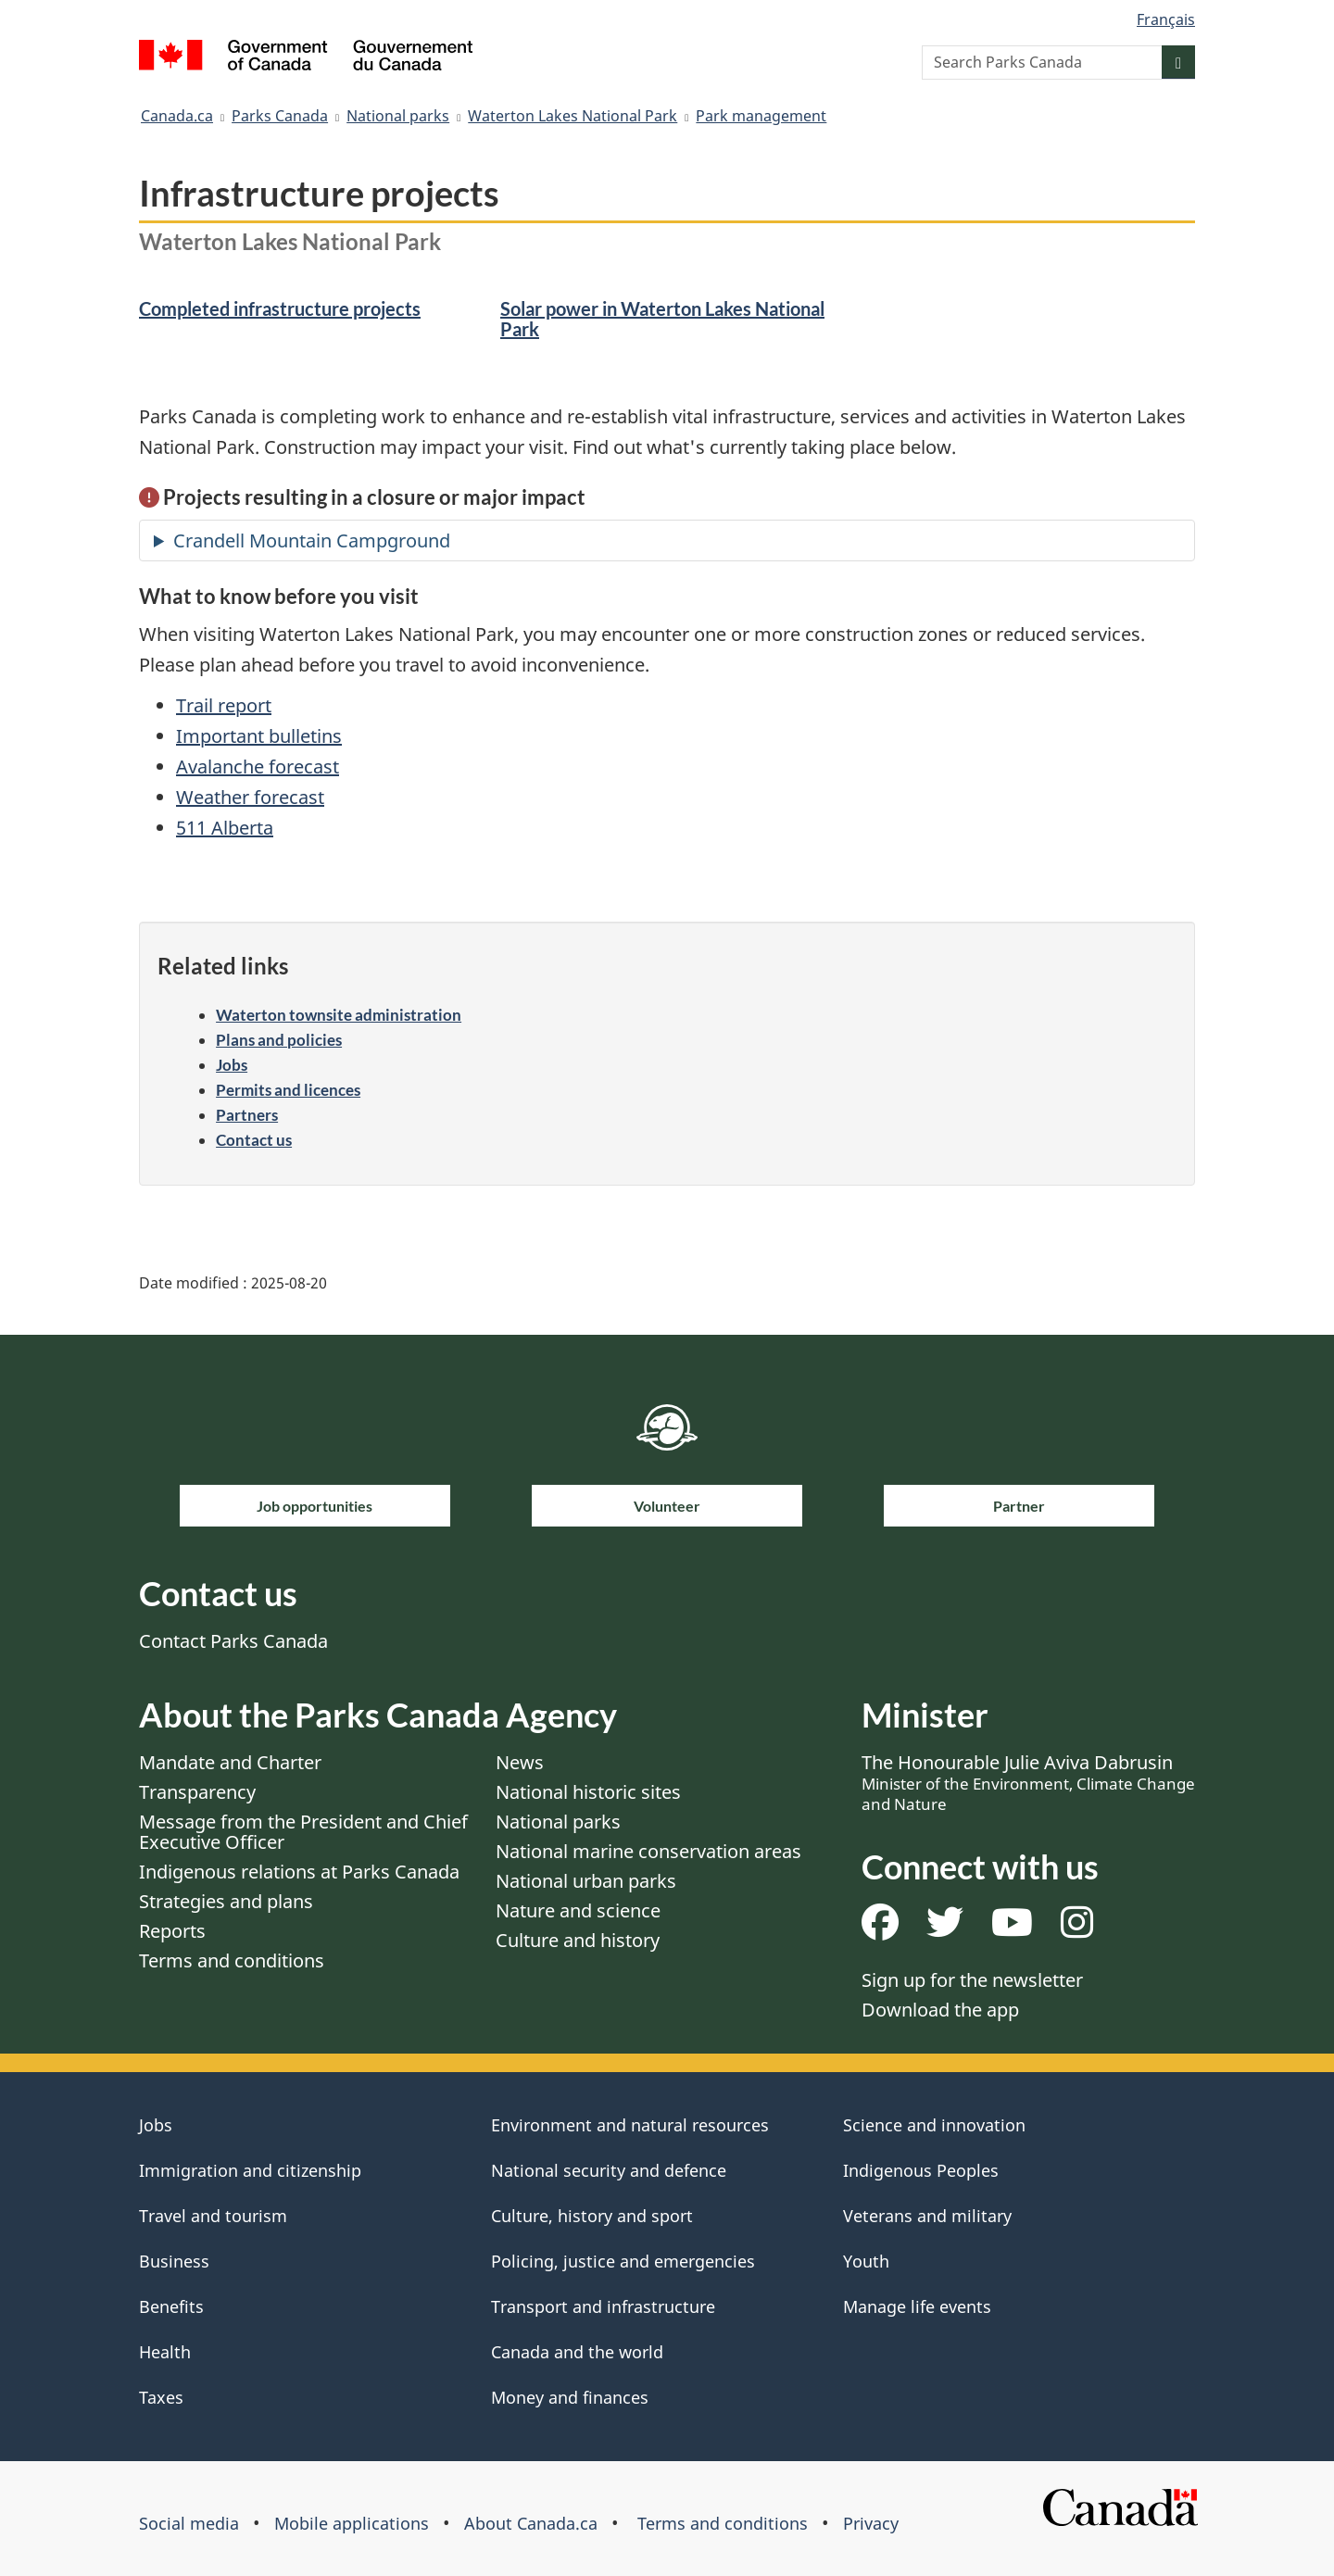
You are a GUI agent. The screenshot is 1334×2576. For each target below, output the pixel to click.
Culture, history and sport (592, 2216)
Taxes (161, 2397)
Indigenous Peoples (921, 2170)
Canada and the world (577, 2352)
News (520, 1762)
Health (165, 2352)
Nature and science (578, 1910)
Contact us (254, 1140)
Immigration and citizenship (250, 2170)
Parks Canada (280, 116)
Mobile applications (351, 2523)
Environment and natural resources (630, 2125)
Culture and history (578, 1940)
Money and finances (569, 2397)
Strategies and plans (226, 1901)
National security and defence (608, 2170)
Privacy (871, 2523)
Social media (189, 2523)
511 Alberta (224, 827)
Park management (761, 116)
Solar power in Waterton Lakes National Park (662, 318)
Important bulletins (259, 735)
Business (174, 2261)
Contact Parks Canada (233, 1640)
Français (1166, 19)
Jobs (231, 1064)
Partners (247, 1115)
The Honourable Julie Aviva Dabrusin (1028, 1782)
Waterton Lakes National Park (572, 116)
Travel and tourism (213, 2216)
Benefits (171, 2306)
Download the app (940, 2009)
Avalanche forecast (257, 766)
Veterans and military (927, 2216)
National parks (397, 116)
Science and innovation (934, 2125)
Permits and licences (288, 1090)
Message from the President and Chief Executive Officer (303, 1831)
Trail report (223, 705)
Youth (866, 2261)
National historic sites (588, 1791)
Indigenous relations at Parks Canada (299, 1871)
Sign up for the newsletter (972, 1979)
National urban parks (586, 1880)
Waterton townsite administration (338, 1014)
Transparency (197, 1791)
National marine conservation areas (648, 1851)
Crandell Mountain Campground (311, 540)
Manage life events (917, 2306)
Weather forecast (250, 797)
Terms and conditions (231, 1960)
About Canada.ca (531, 2523)
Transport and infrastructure (603, 2306)
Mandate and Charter (230, 1762)
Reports (172, 1930)
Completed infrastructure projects (280, 308)
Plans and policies (279, 1039)
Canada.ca (177, 116)
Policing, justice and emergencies (623, 2261)
